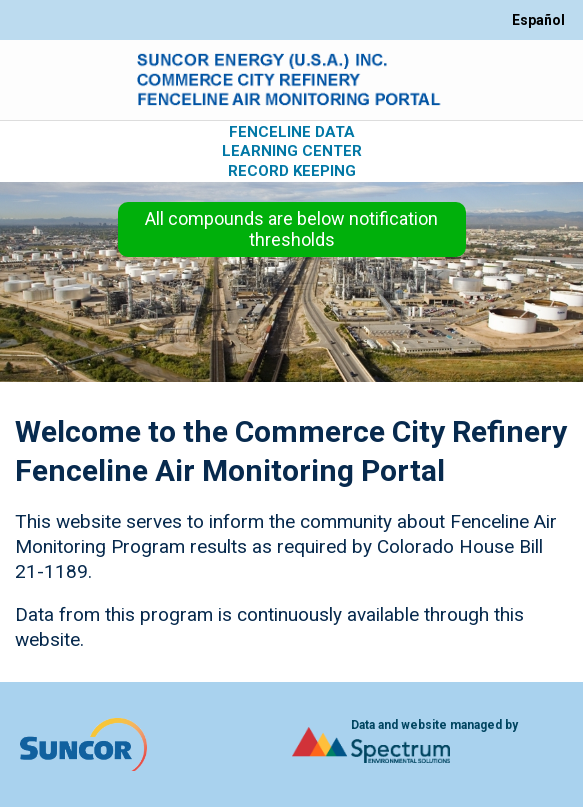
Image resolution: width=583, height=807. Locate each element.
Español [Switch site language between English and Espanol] (538, 20)
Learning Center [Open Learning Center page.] (292, 151)
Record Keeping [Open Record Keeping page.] (292, 171)
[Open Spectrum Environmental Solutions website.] (371, 745)
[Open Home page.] (292, 80)
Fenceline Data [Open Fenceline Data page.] (292, 132)
